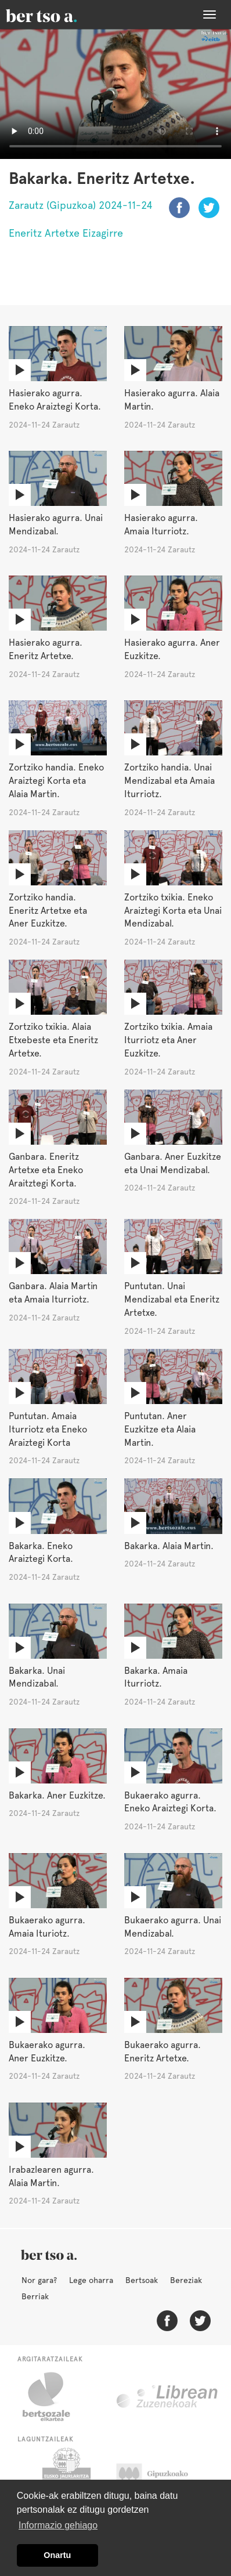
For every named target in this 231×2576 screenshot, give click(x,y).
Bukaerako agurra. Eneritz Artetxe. (162, 2051)
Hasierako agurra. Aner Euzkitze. (172, 649)
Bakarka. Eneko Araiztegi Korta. (41, 1552)
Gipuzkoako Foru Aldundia (163, 2477)
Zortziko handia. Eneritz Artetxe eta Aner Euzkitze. (48, 910)
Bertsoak (141, 2280)
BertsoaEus (58, 14)
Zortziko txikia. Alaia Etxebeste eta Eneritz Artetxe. (53, 1040)
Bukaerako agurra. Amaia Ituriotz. (47, 1927)
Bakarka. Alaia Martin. (169, 1545)
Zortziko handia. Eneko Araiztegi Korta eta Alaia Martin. (56, 780)
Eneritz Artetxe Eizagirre (66, 233)
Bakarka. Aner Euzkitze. (57, 1795)
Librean (168, 2397)
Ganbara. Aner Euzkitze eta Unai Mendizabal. (172, 1163)
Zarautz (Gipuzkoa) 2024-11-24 (81, 205)
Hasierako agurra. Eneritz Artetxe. (45, 649)
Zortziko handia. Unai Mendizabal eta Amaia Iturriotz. (169, 780)
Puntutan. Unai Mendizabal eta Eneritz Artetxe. (171, 1299)
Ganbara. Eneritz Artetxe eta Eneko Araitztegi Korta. (46, 1170)
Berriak (35, 2296)
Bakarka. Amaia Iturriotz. (155, 1677)
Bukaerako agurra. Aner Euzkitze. (47, 2051)
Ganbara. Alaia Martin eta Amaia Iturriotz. (53, 1292)
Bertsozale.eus (53, 2397)
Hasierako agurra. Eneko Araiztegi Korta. (55, 400)
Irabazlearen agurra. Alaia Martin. (51, 2176)
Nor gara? (39, 2280)
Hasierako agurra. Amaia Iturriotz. (161, 524)
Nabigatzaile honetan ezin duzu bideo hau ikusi (115, 94)
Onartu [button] (57, 2555)
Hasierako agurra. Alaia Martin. (171, 400)
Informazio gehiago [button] (58, 2525)
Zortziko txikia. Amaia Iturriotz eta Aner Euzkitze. (168, 1040)
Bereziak (186, 2280)
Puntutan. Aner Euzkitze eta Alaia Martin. (160, 1429)
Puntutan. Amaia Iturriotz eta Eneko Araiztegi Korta (48, 1429)
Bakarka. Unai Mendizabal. (37, 1677)
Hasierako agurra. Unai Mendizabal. (56, 524)
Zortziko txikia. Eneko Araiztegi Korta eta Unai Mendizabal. (173, 910)
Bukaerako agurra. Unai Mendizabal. (172, 1927)
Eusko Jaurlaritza (65, 2477)
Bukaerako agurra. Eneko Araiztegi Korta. (170, 1802)
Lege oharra (91, 2280)
